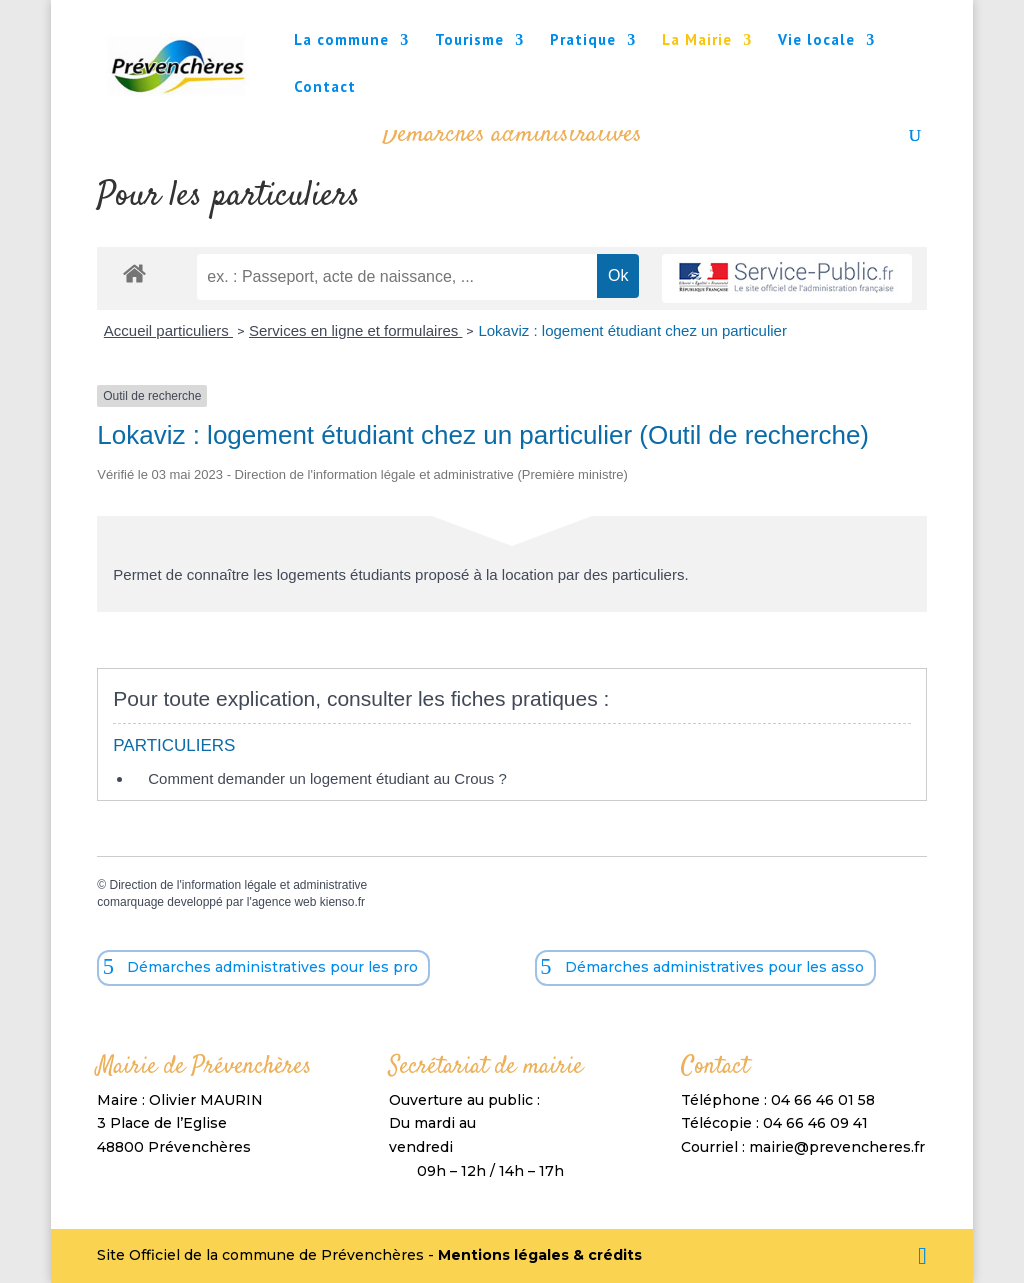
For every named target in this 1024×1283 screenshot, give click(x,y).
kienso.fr (342, 902)
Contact (325, 88)
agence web (284, 902)
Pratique (583, 41)
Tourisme (469, 41)
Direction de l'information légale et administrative (238, 885)
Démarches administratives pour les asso (714, 967)
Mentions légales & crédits (540, 1255)
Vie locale (816, 41)
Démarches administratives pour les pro (272, 967)
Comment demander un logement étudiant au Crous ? (327, 778)
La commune (341, 41)
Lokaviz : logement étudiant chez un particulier (632, 330)
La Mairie (697, 41)
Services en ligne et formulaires (355, 330)
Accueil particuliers (168, 330)
